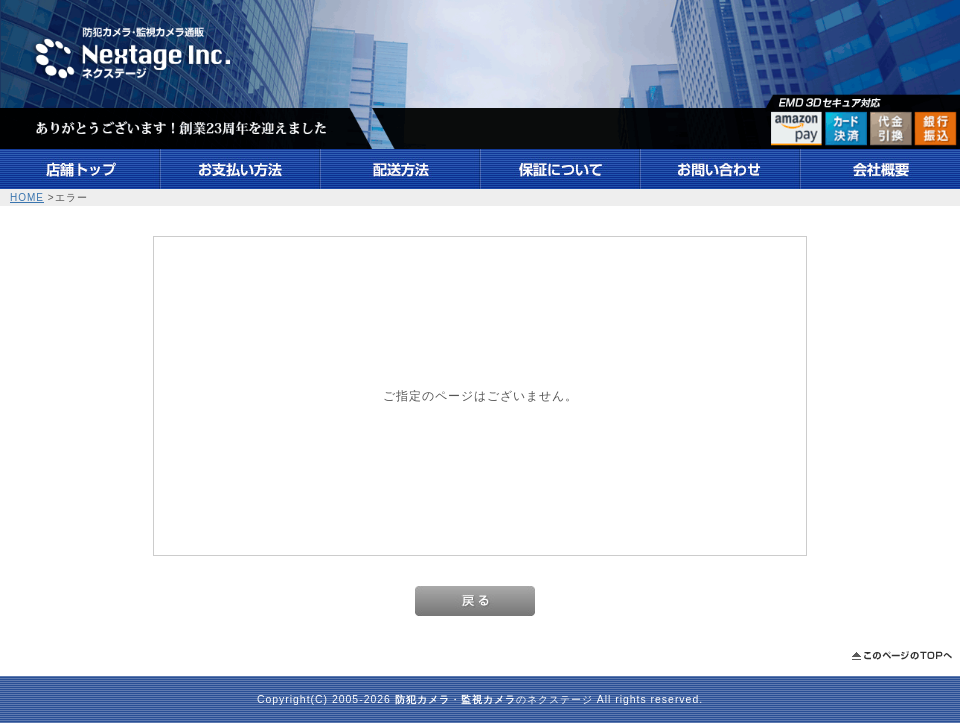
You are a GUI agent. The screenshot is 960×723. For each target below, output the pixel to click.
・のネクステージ (494, 699)
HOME (27, 197)
